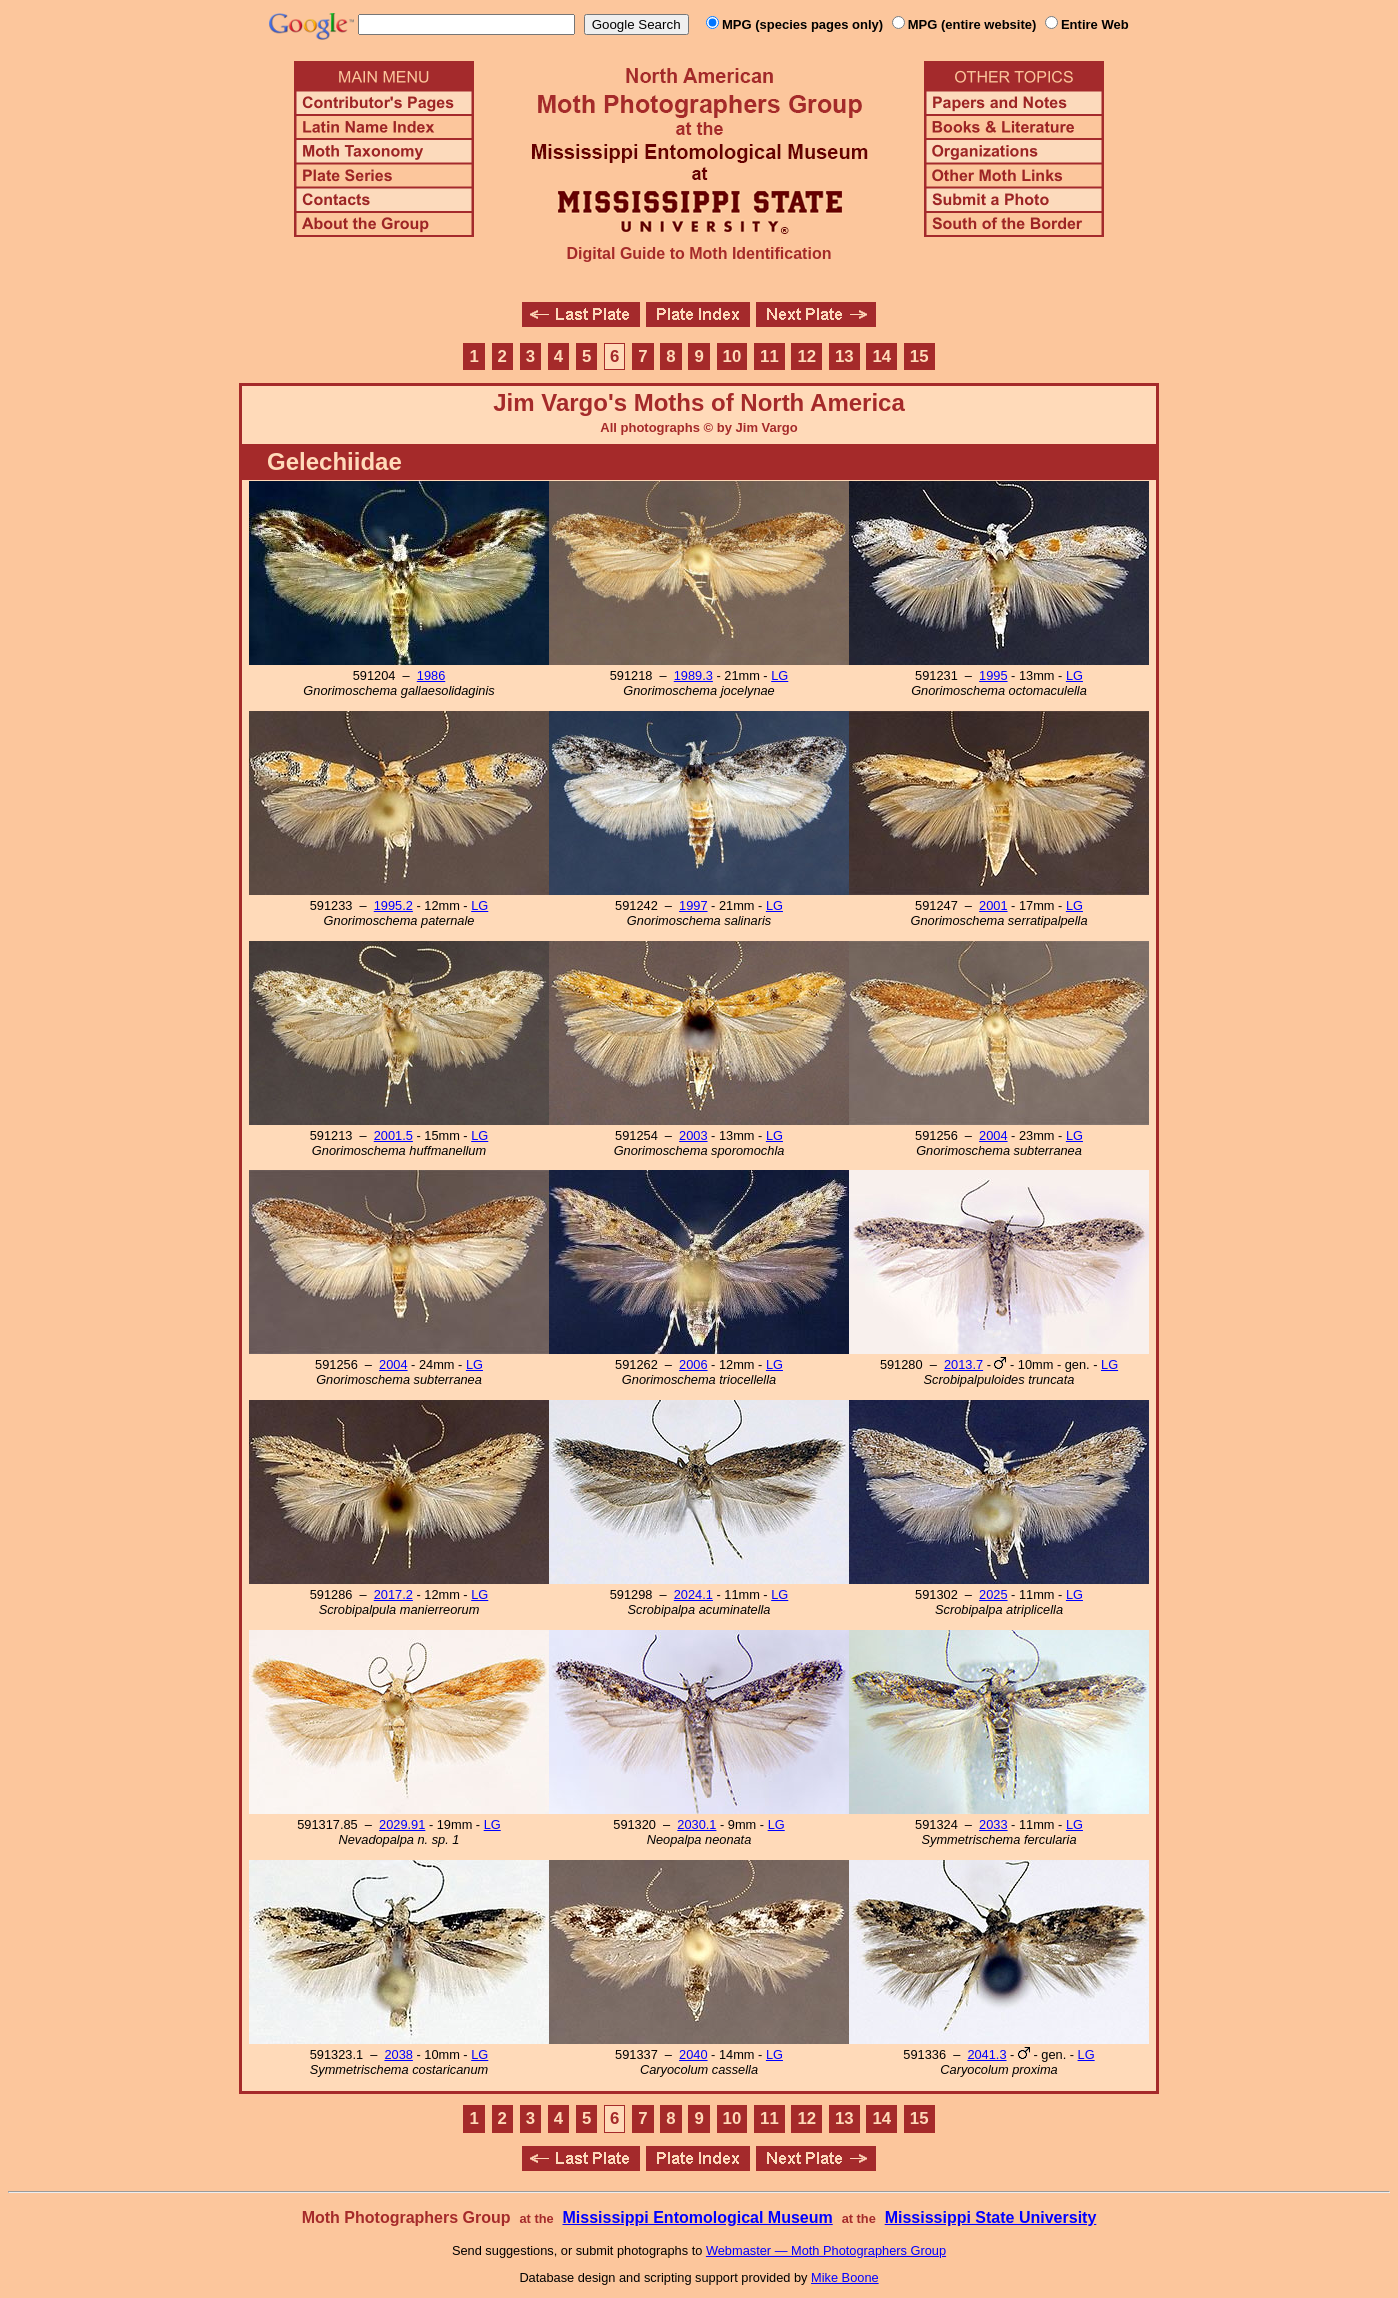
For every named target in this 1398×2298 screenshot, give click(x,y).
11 (769, 356)
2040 (693, 2054)
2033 (993, 1824)
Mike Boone (845, 2277)
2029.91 (402, 1824)
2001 (993, 905)
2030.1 (696, 1824)
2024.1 (693, 1594)
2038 (398, 2054)
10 (732, 356)
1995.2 (393, 905)
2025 (993, 1594)
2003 (693, 1135)
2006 (693, 1364)
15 (919, 356)
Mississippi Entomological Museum (697, 2217)
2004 (993, 1135)
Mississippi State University (991, 2217)
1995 (993, 675)
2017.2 (393, 1594)
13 (844, 356)
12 (807, 356)
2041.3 (986, 2054)
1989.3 (693, 675)
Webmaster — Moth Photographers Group (826, 2250)
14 (881, 356)
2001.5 (393, 1135)
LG (779, 675)
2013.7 (963, 1364)
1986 (431, 675)
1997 (693, 905)
